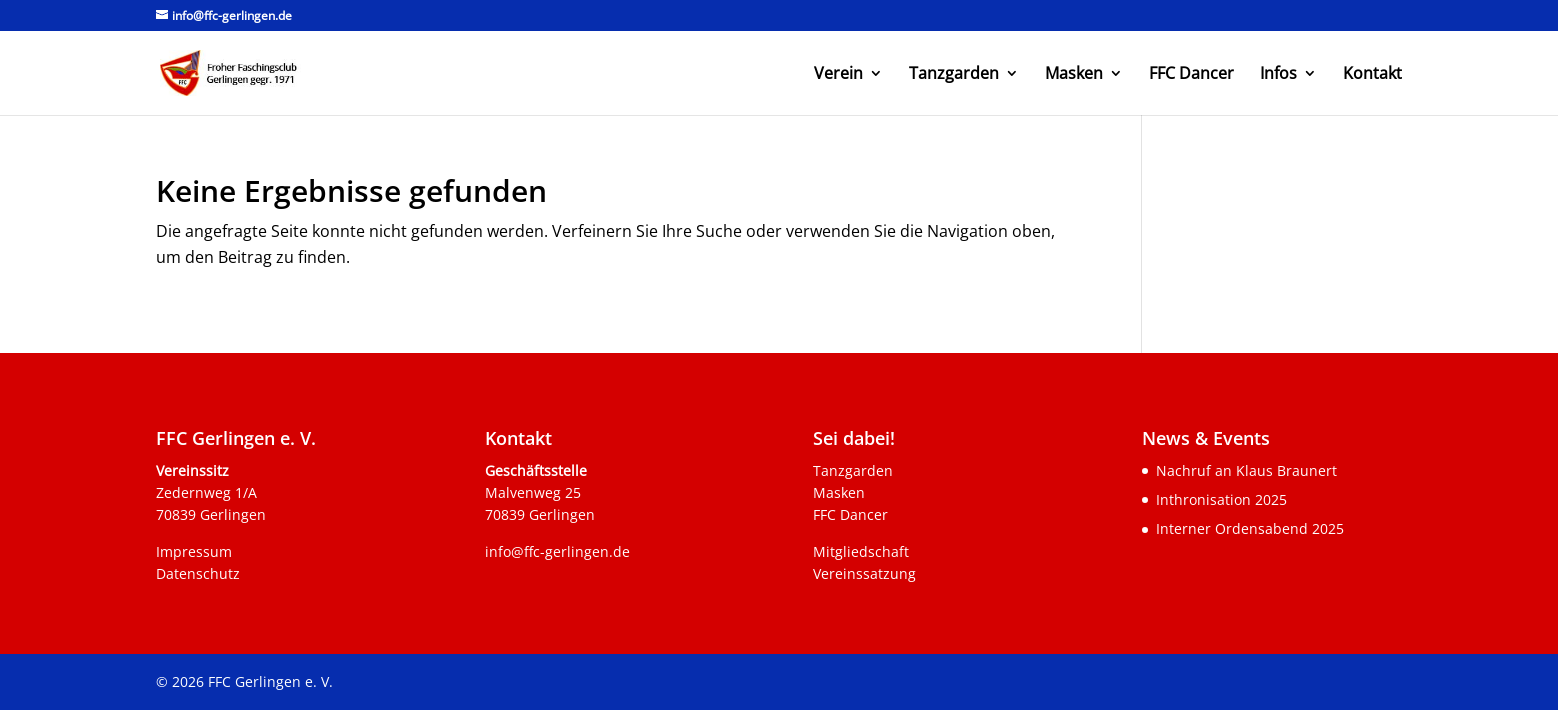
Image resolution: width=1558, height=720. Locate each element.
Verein (838, 75)
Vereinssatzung (864, 573)
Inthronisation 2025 (1221, 499)
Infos (1278, 75)
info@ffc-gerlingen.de (557, 551)
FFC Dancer (1191, 75)
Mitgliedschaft (861, 551)
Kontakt (1372, 75)
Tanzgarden (954, 75)
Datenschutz (198, 573)
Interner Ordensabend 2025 (1250, 528)
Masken (1074, 75)
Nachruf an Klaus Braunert (1246, 470)
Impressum (194, 551)
